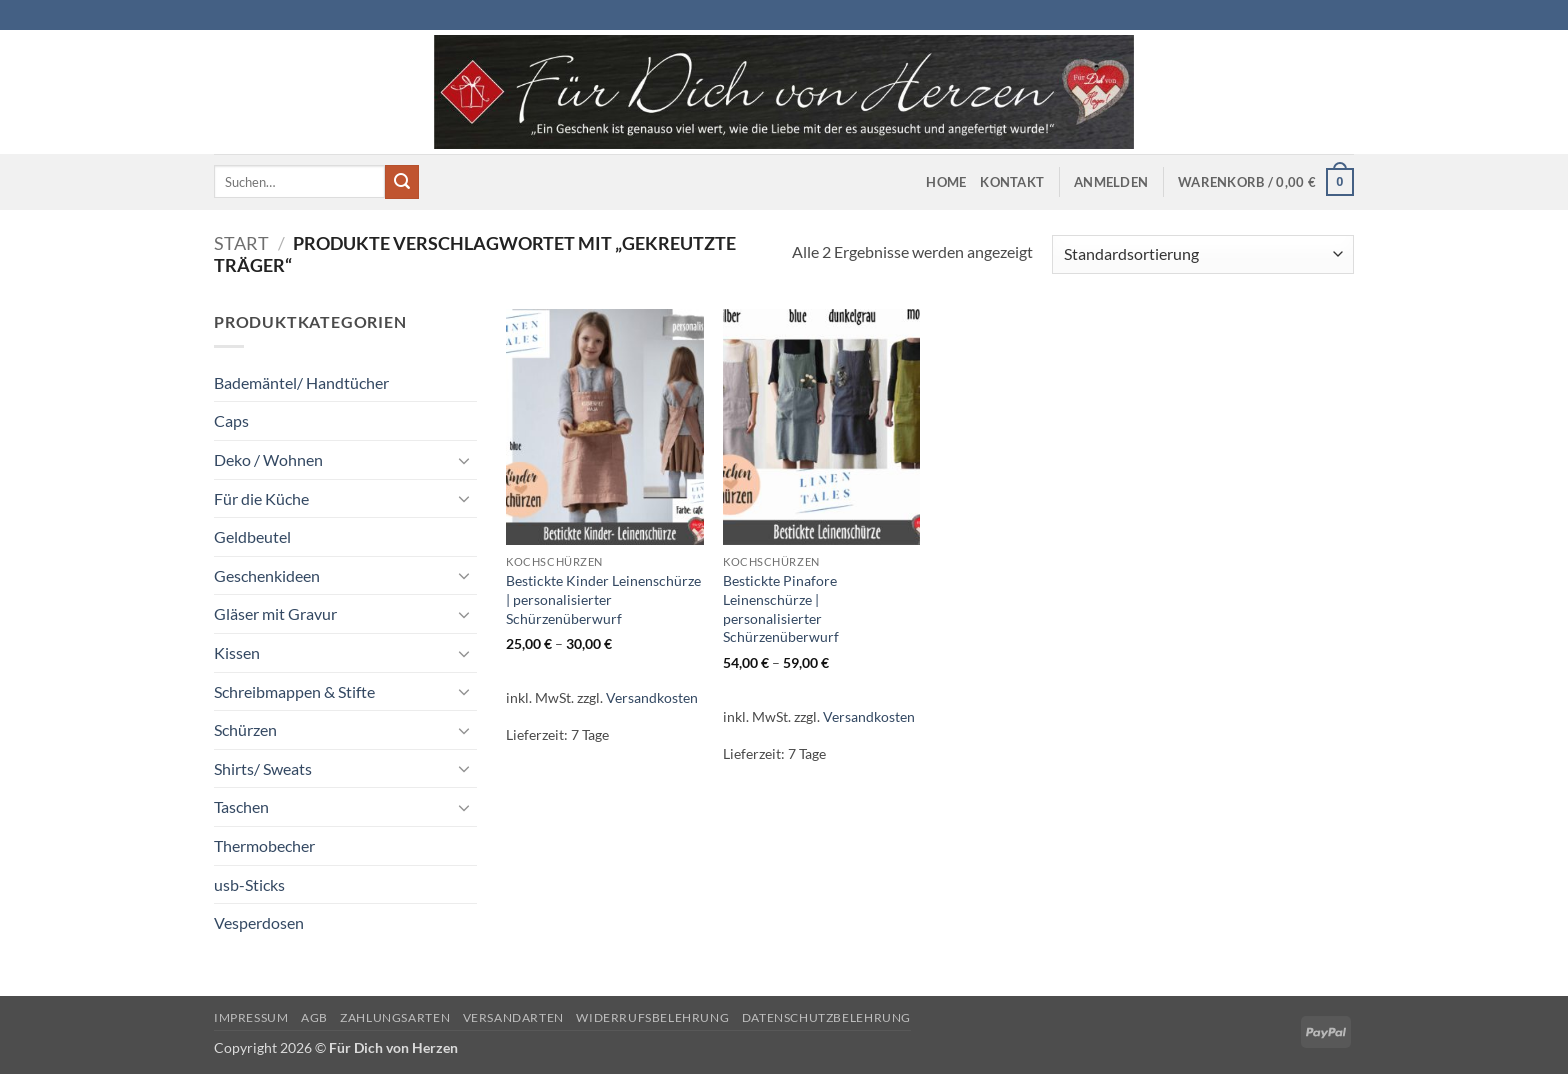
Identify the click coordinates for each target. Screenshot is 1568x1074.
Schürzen (245, 729)
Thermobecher (264, 845)
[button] (1111, 182)
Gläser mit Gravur (275, 613)
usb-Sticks (249, 884)
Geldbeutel (252, 536)
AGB (314, 1017)
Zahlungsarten (395, 1017)
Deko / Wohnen (268, 459)
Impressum (251, 1017)
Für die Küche (261, 498)
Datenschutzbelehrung (826, 1017)
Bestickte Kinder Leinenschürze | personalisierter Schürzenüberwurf (603, 599)
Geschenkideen (267, 575)
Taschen (241, 806)
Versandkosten (652, 697)
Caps (231, 420)
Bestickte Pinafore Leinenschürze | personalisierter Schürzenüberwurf (781, 608)
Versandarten (513, 1017)
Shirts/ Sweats (263, 768)
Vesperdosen (259, 922)
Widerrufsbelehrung (652, 1017)
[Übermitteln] (402, 182)
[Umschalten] (465, 460)
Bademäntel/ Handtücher (301, 382)
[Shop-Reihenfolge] (1203, 254)
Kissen (237, 652)
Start (241, 243)
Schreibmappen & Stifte (294, 691)
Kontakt (1012, 182)
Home (946, 182)
